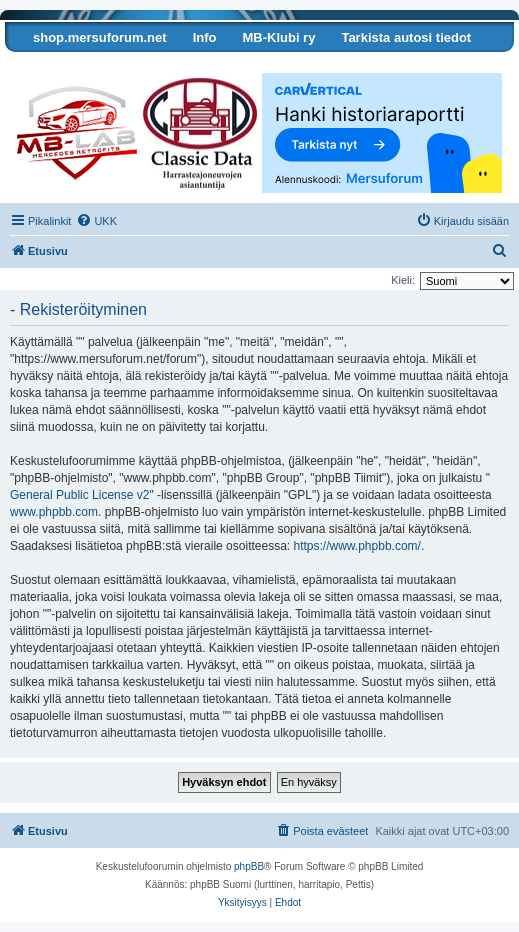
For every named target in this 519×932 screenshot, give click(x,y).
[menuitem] (96, 221)
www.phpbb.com (54, 512)
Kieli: (403, 280)
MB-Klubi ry (278, 37)
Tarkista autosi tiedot (406, 37)
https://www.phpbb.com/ (357, 546)
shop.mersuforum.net (100, 37)
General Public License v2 (79, 495)
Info (205, 37)
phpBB (249, 866)
